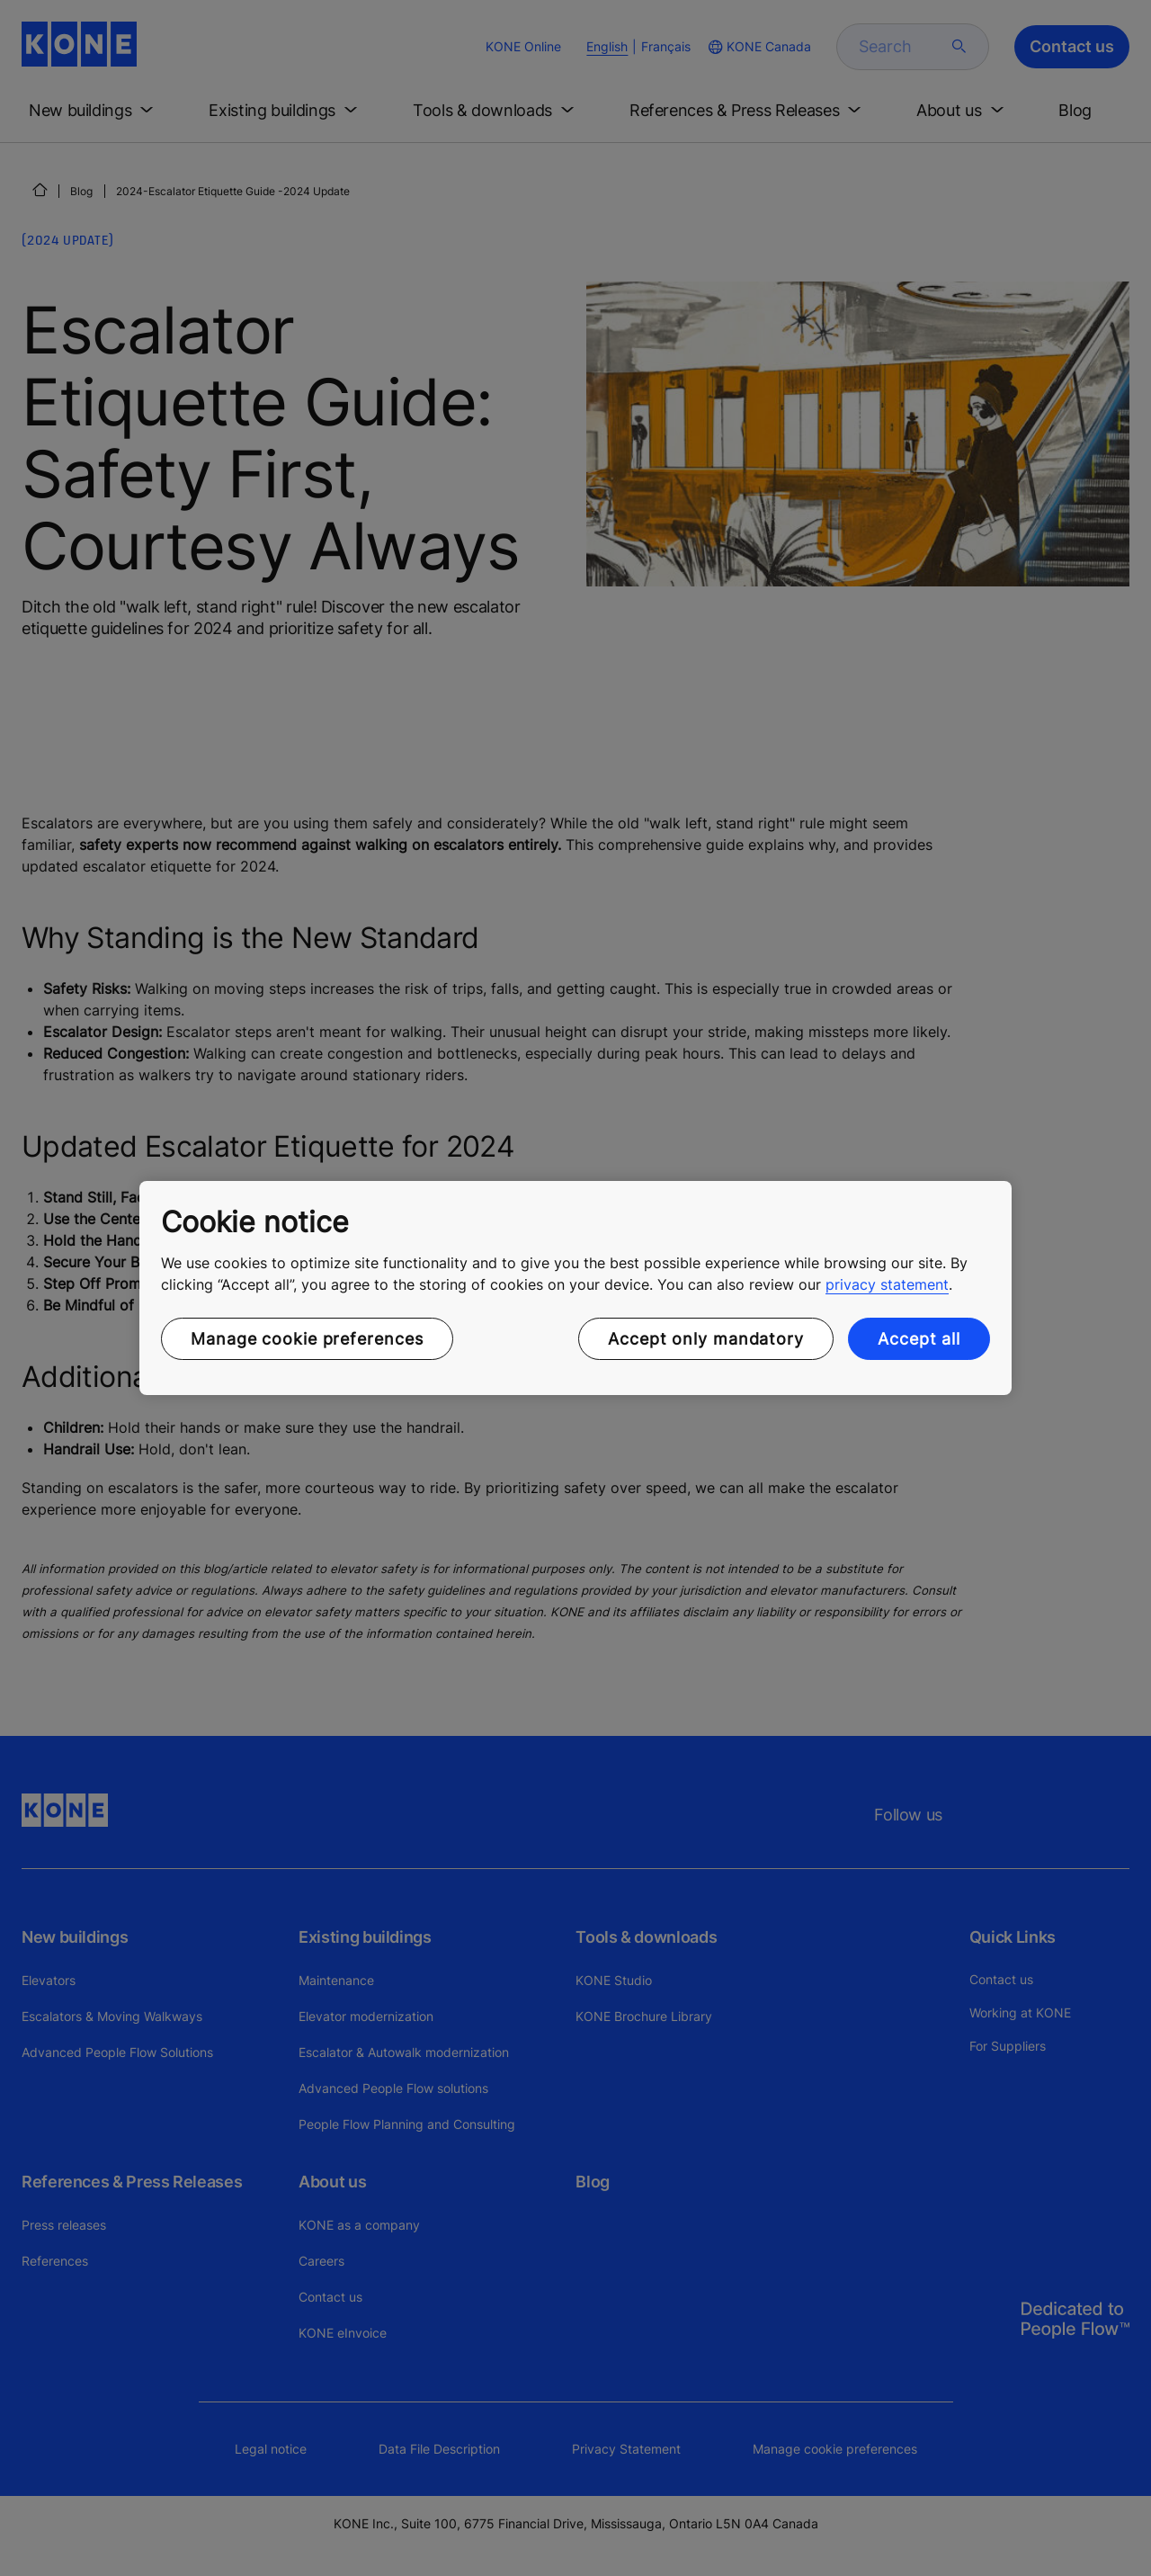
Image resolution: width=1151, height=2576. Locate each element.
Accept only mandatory (706, 1338)
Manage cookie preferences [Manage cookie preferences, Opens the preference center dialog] (307, 1338)
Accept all (919, 1338)
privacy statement (887, 1284)
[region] (575, 1288)
